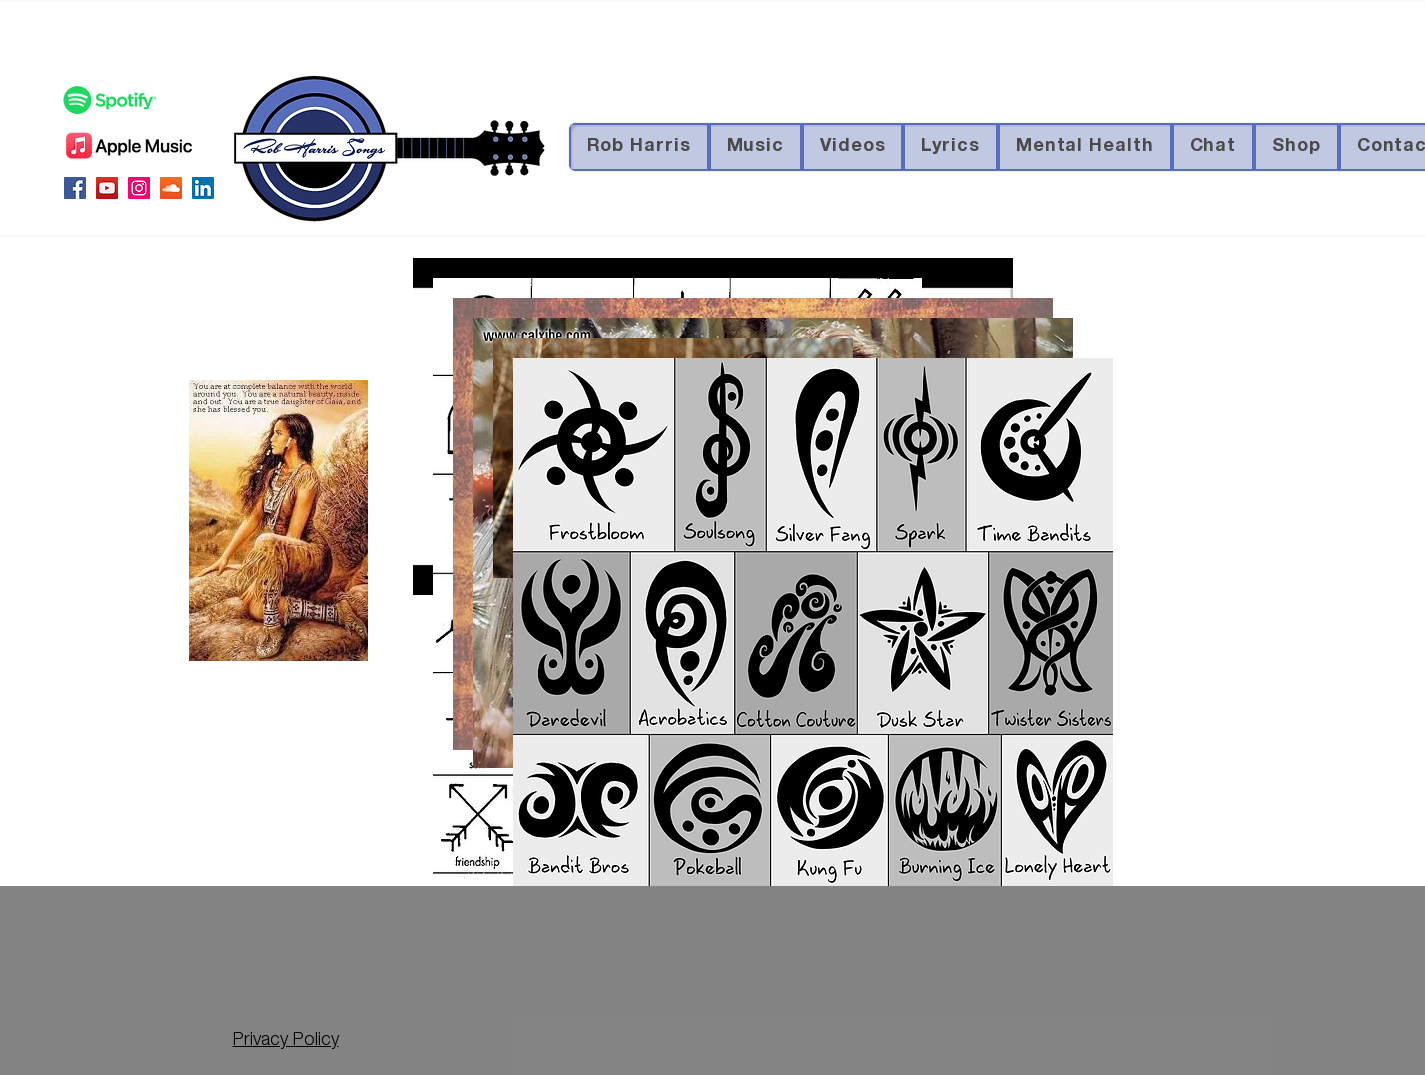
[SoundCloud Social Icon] (171, 188)
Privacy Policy (286, 1041)
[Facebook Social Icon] (75, 188)
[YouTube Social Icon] (107, 188)
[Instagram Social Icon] (139, 188)
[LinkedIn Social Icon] (203, 188)
